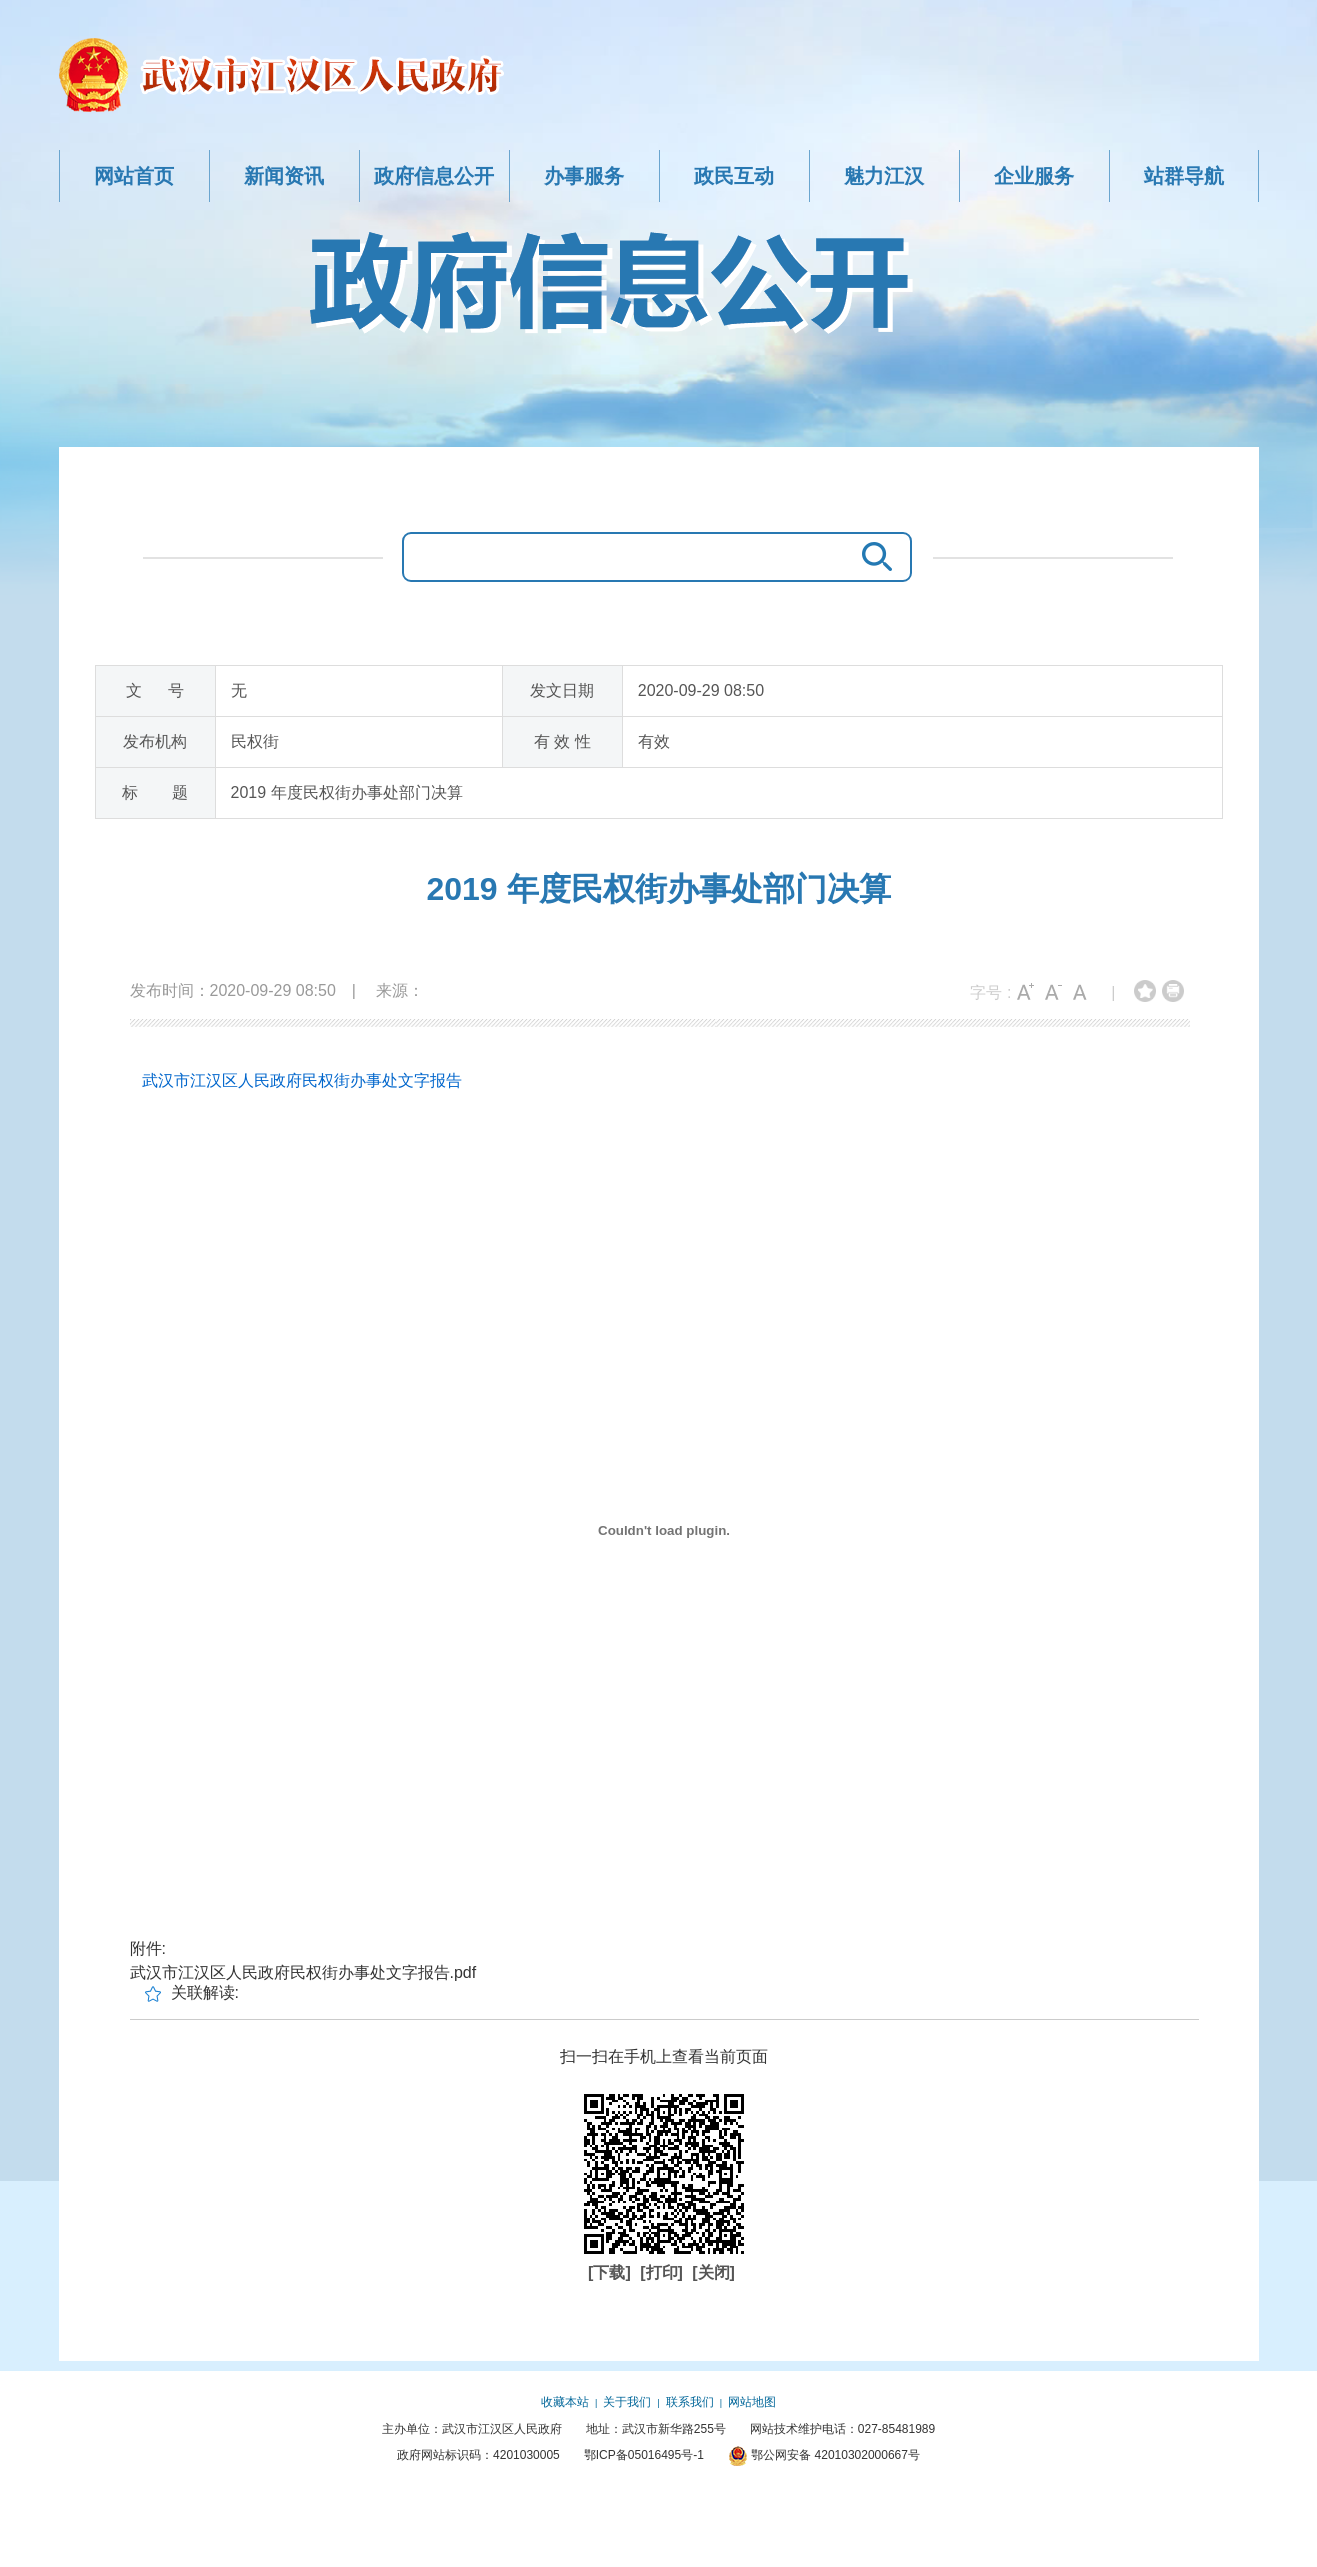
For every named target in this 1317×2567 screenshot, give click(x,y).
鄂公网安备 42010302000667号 (824, 2455)
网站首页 (134, 176)
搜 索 (872, 557)
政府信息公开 (434, 176)
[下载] (611, 2272)
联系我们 (690, 2402)
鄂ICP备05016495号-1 (644, 2455)
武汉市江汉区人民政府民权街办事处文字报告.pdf (303, 1972)
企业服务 (1034, 176)
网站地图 (752, 2402)
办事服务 (584, 176)
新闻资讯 (284, 176)
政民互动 (734, 176)
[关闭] (713, 2272)
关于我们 (627, 2402)
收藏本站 (565, 2402)
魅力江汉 (884, 176)
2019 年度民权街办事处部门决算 (658, 889)
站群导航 (1184, 176)
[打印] (663, 2272)
